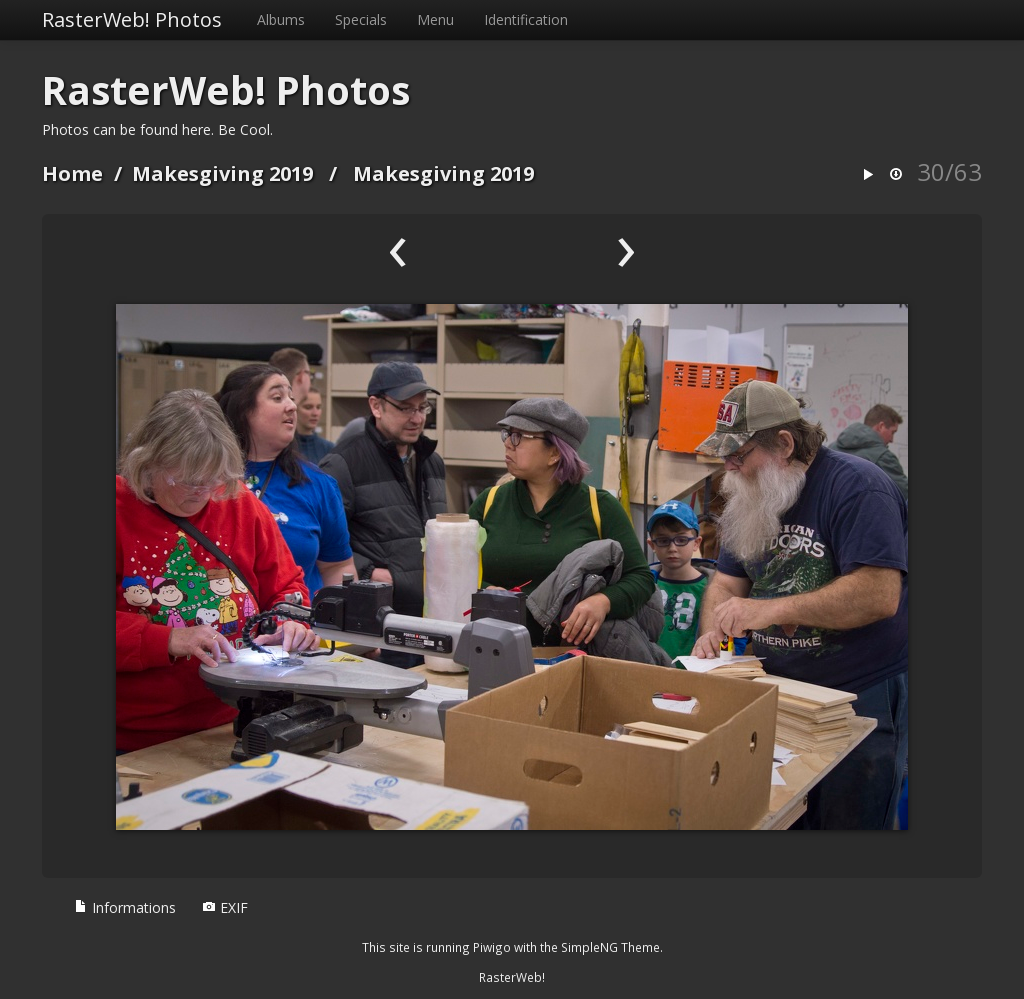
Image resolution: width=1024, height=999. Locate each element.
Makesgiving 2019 (222, 173)
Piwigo (492, 947)
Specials (361, 19)
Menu (435, 19)
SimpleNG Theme (610, 947)
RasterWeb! (512, 977)
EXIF (225, 907)
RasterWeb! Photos (132, 19)
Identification (526, 19)
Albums (281, 19)
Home (72, 173)
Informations (125, 907)
